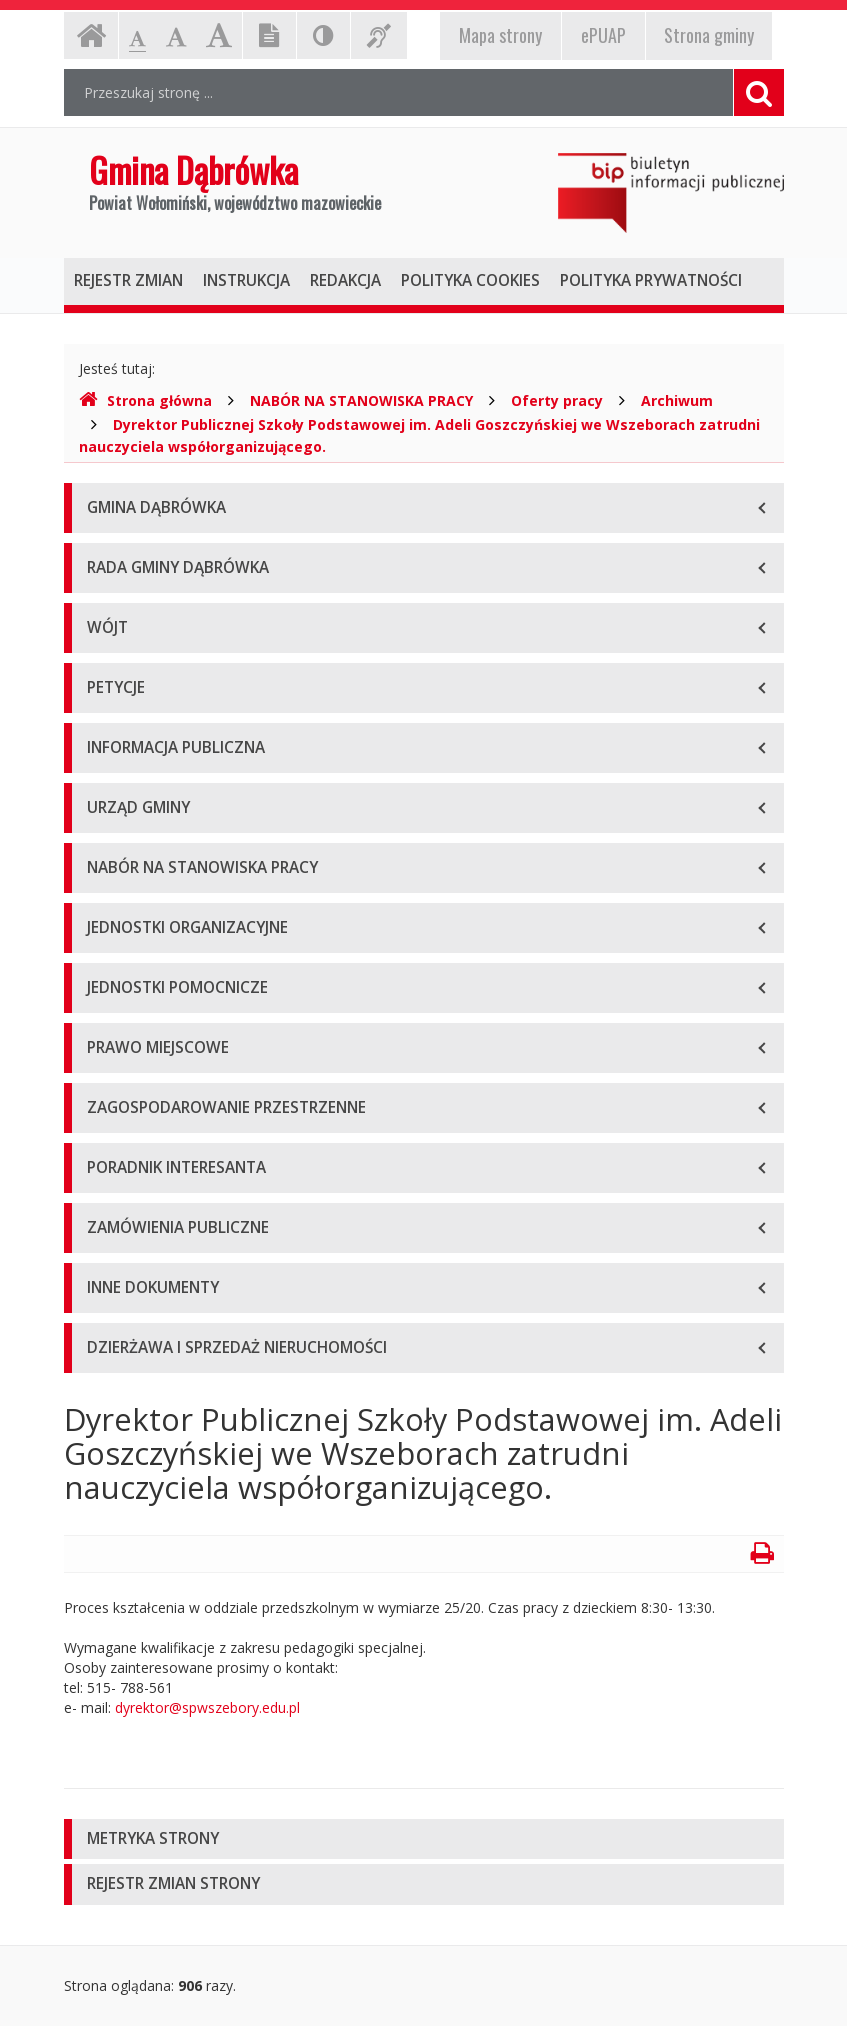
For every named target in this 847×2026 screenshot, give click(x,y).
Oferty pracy (557, 400)
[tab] (424, 1839)
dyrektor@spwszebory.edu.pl (207, 1707)
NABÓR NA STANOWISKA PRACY (361, 400)
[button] (424, 1839)
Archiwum (677, 400)
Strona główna (145, 400)
